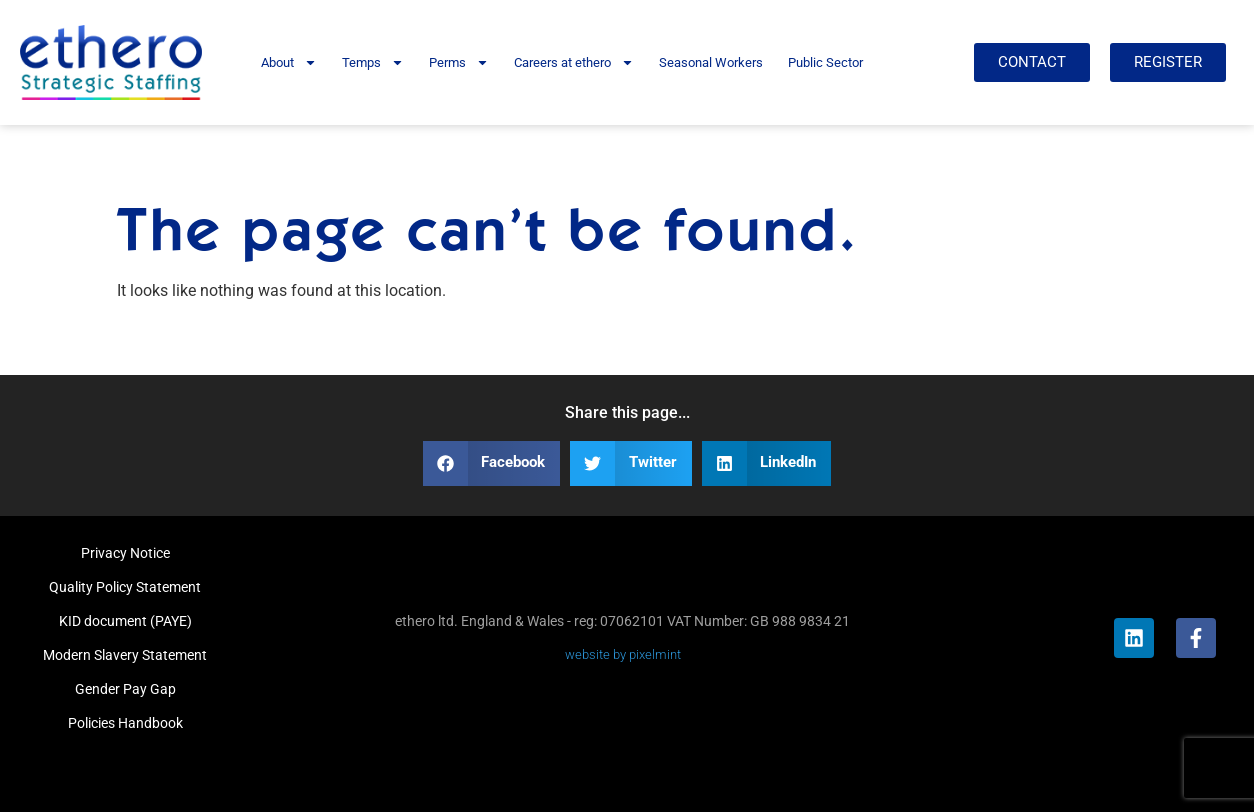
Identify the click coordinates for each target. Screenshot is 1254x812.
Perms (459, 62)
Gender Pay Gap (125, 689)
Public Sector (825, 62)
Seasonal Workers (711, 62)
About (289, 62)
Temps (373, 62)
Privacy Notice (125, 553)
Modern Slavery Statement (125, 655)
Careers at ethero (574, 62)
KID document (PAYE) (125, 621)
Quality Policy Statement (125, 587)
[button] (492, 463)
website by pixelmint (623, 654)
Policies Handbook (125, 723)
